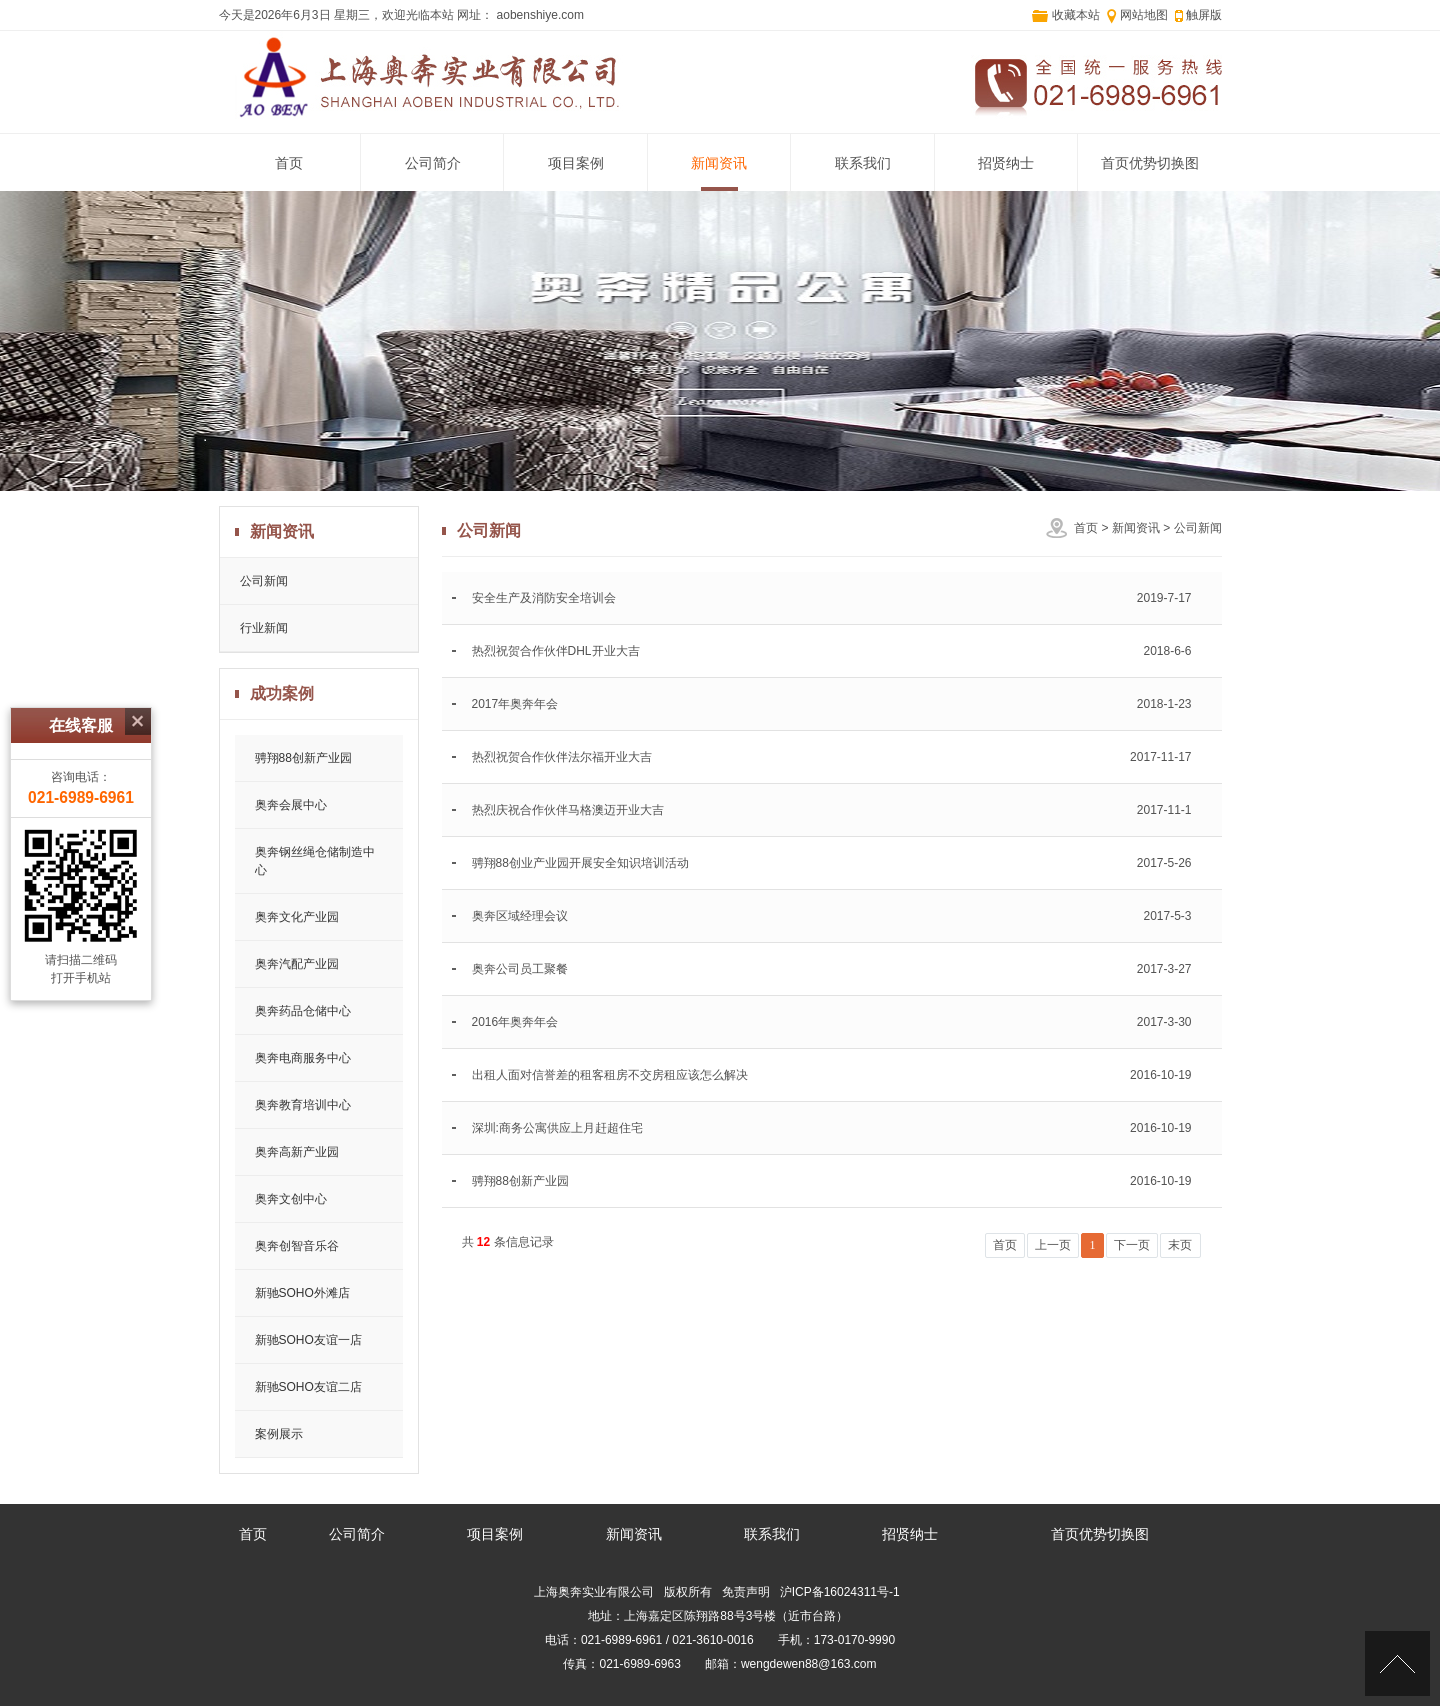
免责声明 (746, 1592)
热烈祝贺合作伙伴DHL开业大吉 (556, 651)
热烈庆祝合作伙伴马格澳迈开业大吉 (568, 810)
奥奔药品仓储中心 (303, 1011)
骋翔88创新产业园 (303, 758)
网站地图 (1144, 15)
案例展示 (279, 1434)
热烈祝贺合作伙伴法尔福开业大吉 (562, 757)
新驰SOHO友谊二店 (308, 1387)
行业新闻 (264, 628)
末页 (1180, 1245)
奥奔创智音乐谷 (297, 1246)
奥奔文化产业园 (297, 917)
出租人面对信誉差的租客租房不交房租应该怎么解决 (610, 1075)
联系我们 (863, 163)
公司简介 (433, 163)
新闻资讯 (719, 163)
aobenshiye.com (538, 15)
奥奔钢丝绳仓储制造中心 (315, 861)
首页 (289, 163)
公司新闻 (1198, 528)
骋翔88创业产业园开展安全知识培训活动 (580, 863)
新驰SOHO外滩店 (302, 1293)
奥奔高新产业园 (297, 1152)
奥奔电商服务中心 (303, 1058)
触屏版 (1204, 15)
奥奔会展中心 (291, 805)
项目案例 (576, 163)
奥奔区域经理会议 (520, 916)
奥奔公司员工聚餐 (520, 969)
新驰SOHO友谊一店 (308, 1340)
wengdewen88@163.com (809, 1664)
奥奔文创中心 (291, 1199)
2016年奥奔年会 (515, 1022)
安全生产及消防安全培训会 (544, 598)
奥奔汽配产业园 (297, 964)
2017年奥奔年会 (515, 704)
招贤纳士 (1006, 163)
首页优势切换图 (1150, 163)
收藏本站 (1076, 15)
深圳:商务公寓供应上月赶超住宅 (557, 1128)
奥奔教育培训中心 (303, 1105)
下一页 (1132, 1245)
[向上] (1397, 1663)
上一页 (1053, 1245)
